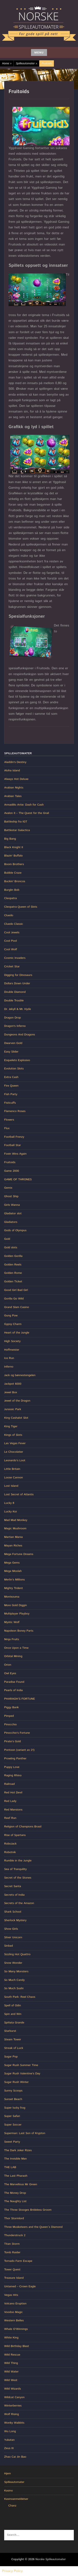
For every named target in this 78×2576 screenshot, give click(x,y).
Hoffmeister (11, 1350)
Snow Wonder (13, 1963)
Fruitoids (9, 1162)
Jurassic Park (12, 1409)
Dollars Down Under (17, 983)
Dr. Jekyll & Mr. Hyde (17, 1009)
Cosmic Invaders (14, 958)
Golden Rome (13, 1273)
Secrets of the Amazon (19, 1903)
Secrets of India (14, 1895)
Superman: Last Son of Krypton (24, 2133)
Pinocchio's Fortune (17, 1733)
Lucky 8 (9, 1503)
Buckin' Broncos (14, 881)
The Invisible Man (15, 2159)
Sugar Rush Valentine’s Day (22, 2073)
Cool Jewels (11, 932)
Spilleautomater (26, 63)
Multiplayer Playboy (16, 1614)
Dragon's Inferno (15, 1026)
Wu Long (10, 2431)
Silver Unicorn (13, 1937)
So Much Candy (14, 1980)
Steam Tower (12, 2039)
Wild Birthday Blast (16, 2346)
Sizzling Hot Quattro (17, 1954)
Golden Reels (12, 1265)
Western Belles (14, 2320)
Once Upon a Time (16, 1648)
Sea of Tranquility (15, 1869)
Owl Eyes (10, 1673)
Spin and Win (12, 2014)
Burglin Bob (11, 890)
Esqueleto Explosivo (17, 1060)
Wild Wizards (12, 2389)
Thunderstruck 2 (14, 2235)
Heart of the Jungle (16, 1333)
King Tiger (10, 1426)
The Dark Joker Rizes (18, 2150)
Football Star (12, 1145)
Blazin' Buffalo (13, 856)
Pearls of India (13, 1690)
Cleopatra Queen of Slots (20, 907)
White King (11, 2338)
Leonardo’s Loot (14, 1460)
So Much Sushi (14, 1988)
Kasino (8, 2491)
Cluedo (8, 915)
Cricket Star (12, 966)
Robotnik (10, 1852)
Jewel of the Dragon (17, 1401)
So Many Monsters (16, 1971)
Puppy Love (11, 1767)
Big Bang (10, 839)
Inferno (8, 1367)
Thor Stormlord (14, 2218)
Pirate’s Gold (12, 1741)
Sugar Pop (11, 2057)
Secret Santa (12, 1886)
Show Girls (11, 1929)
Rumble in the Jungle (18, 1861)
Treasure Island (14, 2278)
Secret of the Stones (17, 1878)
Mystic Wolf (11, 1622)
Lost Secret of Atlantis (18, 1494)
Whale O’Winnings (16, 2329)
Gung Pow (10, 1315)
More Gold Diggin (15, 1605)
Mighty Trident (13, 1588)
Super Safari (12, 2116)
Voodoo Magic (13, 2312)
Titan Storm (12, 2244)
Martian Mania (13, 1537)
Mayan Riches (13, 1546)
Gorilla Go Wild (14, 1299)
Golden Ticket (13, 1281)
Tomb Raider (12, 2252)
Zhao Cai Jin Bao (15, 2457)
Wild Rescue (12, 2355)
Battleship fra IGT (15, 822)
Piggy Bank (11, 1707)
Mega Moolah (13, 1571)
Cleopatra (10, 898)
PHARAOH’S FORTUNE (19, 1699)
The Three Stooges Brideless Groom (28, 2210)
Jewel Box (10, 1392)
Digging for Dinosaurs (18, 975)
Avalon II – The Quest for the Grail (26, 813)
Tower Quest (12, 2269)
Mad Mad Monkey (15, 1520)
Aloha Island (12, 770)
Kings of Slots (13, 1435)
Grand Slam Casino (16, 1307)
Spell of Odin (12, 2005)
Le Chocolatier (13, 1452)
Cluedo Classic (13, 924)
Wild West (10, 2380)
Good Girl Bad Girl (16, 1290)
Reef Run (10, 1818)
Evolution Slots (14, 1069)
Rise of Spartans (15, 1835)
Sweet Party (12, 2142)
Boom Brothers (14, 864)
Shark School (12, 1912)
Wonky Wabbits (14, 2423)
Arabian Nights (13, 788)
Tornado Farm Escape (18, 2261)
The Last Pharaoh (15, 2176)
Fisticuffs (10, 1103)
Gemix (8, 1188)
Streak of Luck (13, 2048)
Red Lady (10, 1801)
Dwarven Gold (13, 1043)
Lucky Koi (10, 1511)
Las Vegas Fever (15, 1443)
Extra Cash (11, 1077)
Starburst (10, 2031)
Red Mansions (13, 1810)
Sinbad (8, 1946)
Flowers (9, 1120)
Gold (7, 1239)
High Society (12, 1341)
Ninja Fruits (11, 1639)
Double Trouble (14, 1000)
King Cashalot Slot (16, 1418)
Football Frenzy (14, 1137)
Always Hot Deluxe (16, 779)
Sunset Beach (13, 2099)
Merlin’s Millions (14, 1580)
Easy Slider (11, 1052)
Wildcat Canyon (14, 2397)
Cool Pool (10, 941)
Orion (7, 1665)
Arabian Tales (12, 796)
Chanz (12, 2506)
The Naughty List (15, 2201)
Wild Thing (11, 2363)
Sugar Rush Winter (16, 2082)
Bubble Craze (12, 873)
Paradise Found (14, 1682)
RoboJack (10, 1844)
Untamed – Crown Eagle (20, 2286)
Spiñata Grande (14, 2023)
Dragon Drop (12, 1018)
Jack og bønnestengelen (19, 1375)
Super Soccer (12, 2125)
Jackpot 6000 (12, 1384)
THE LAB (10, 2167)
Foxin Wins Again (15, 1154)
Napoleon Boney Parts (18, 1631)
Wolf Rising (11, 2414)
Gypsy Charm (12, 1324)
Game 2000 (11, 1171)
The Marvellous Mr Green (20, 2184)
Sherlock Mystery (15, 1920)
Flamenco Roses (14, 1111)
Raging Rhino (13, 1775)
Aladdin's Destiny (15, 762)
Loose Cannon (13, 1477)
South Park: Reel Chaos (19, 1997)
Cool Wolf (10, 949)
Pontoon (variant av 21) (19, 1750)
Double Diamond (15, 992)
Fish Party (10, 1094)
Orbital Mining (13, 1656)
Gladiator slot (13, 1213)
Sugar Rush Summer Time (21, 2065)
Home (6, 63)
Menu (39, 53)
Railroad (9, 1784)
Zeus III (9, 2448)
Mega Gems (12, 1563)
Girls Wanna (12, 1205)
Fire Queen (11, 1086)
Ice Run (9, 1358)
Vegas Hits (11, 2295)
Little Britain (12, 1469)
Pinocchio (10, 1724)
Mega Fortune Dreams (18, 1554)
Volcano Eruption (15, 2303)
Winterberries (13, 2406)
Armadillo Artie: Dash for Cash (24, 805)
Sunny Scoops (13, 2091)
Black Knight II (13, 847)
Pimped (9, 1716)
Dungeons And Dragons (19, 1034)
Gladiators (10, 1222)
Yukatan (9, 2440)
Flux (6, 1128)
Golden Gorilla (13, 1256)
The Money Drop (15, 2193)
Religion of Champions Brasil (22, 1826)
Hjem (7, 2473)
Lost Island (11, 1486)
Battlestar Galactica (17, 830)
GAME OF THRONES (18, 1179)
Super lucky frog (14, 2108)
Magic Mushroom (15, 1528)
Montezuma (11, 1597)
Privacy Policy (12, 2571)
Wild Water (11, 2372)
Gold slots (10, 1247)
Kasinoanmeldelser (16, 2499)
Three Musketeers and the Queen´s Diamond (33, 2227)
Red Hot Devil (13, 1792)
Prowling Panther (15, 1758)
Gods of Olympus (15, 1230)
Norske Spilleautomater (51, 2559)
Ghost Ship (11, 1196)
